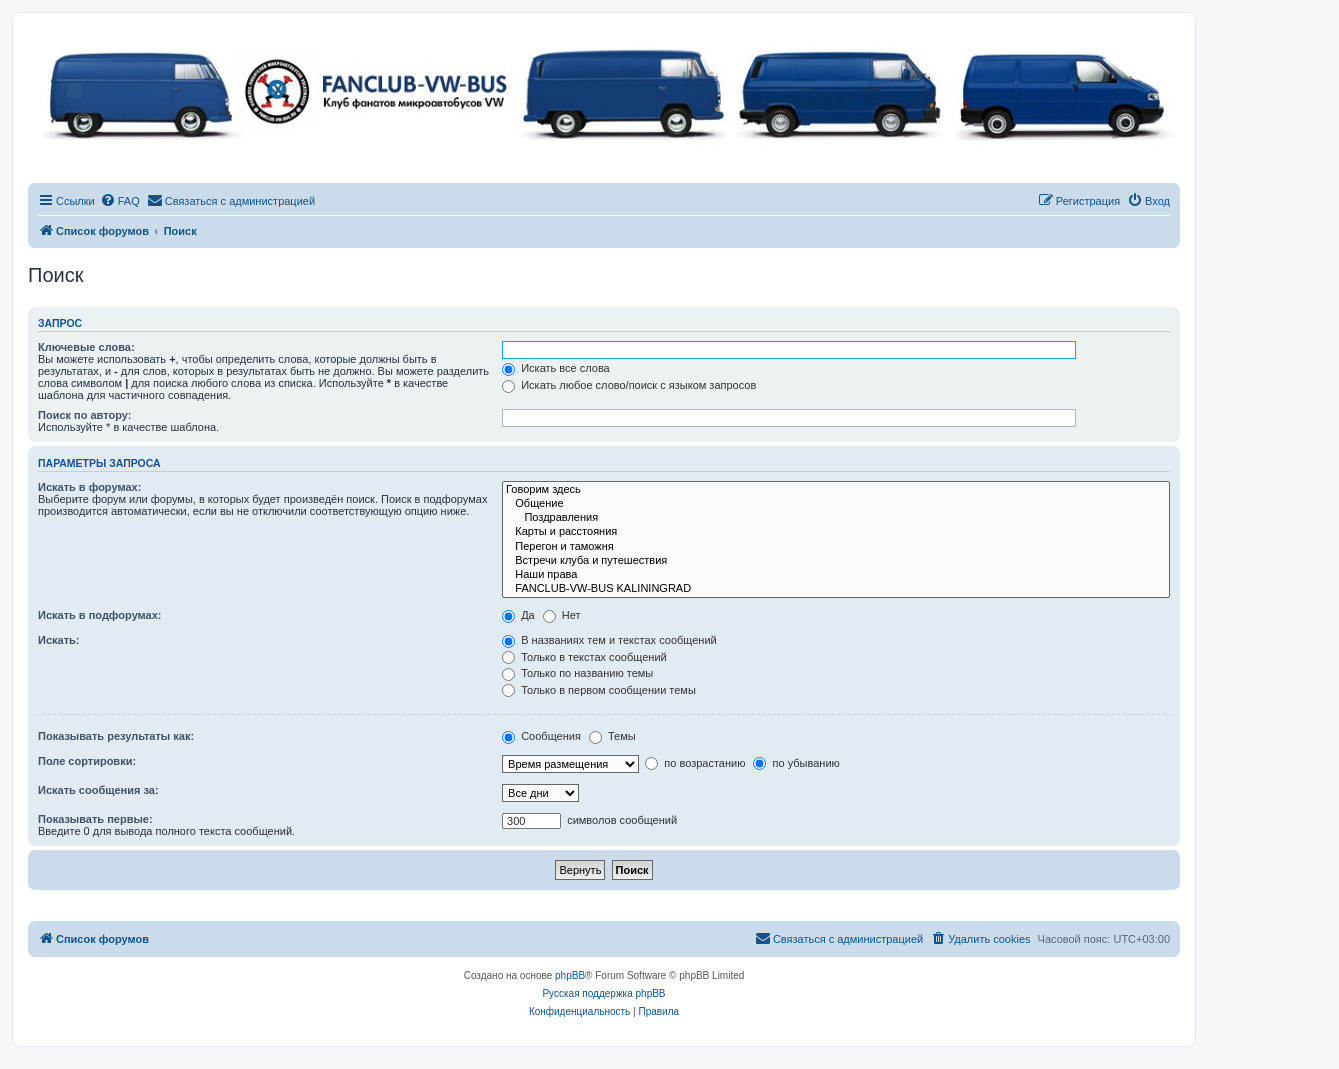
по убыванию (796, 763)
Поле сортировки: (87, 761)
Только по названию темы (577, 673)
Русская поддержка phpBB (603, 993)
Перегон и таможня (836, 547)
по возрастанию (695, 763)
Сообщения (541, 736)
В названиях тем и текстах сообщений (609, 640)
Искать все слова (556, 368)
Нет (562, 615)
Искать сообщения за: (98, 790)
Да (518, 615)
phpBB (570, 975)
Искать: (58, 640)
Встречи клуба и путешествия (836, 561)
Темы (612, 736)
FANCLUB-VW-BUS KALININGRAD (836, 589)
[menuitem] (120, 201)
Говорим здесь (836, 490)
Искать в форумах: (89, 487)
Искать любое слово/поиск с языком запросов (629, 385)
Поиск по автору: (84, 415)
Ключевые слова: (86, 347)
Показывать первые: (95, 819)
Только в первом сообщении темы (599, 690)
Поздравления (836, 518)
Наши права (836, 575)
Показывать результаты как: (116, 736)
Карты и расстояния (836, 532)
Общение (836, 504)
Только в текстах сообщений (584, 657)
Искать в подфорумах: (100, 615)
